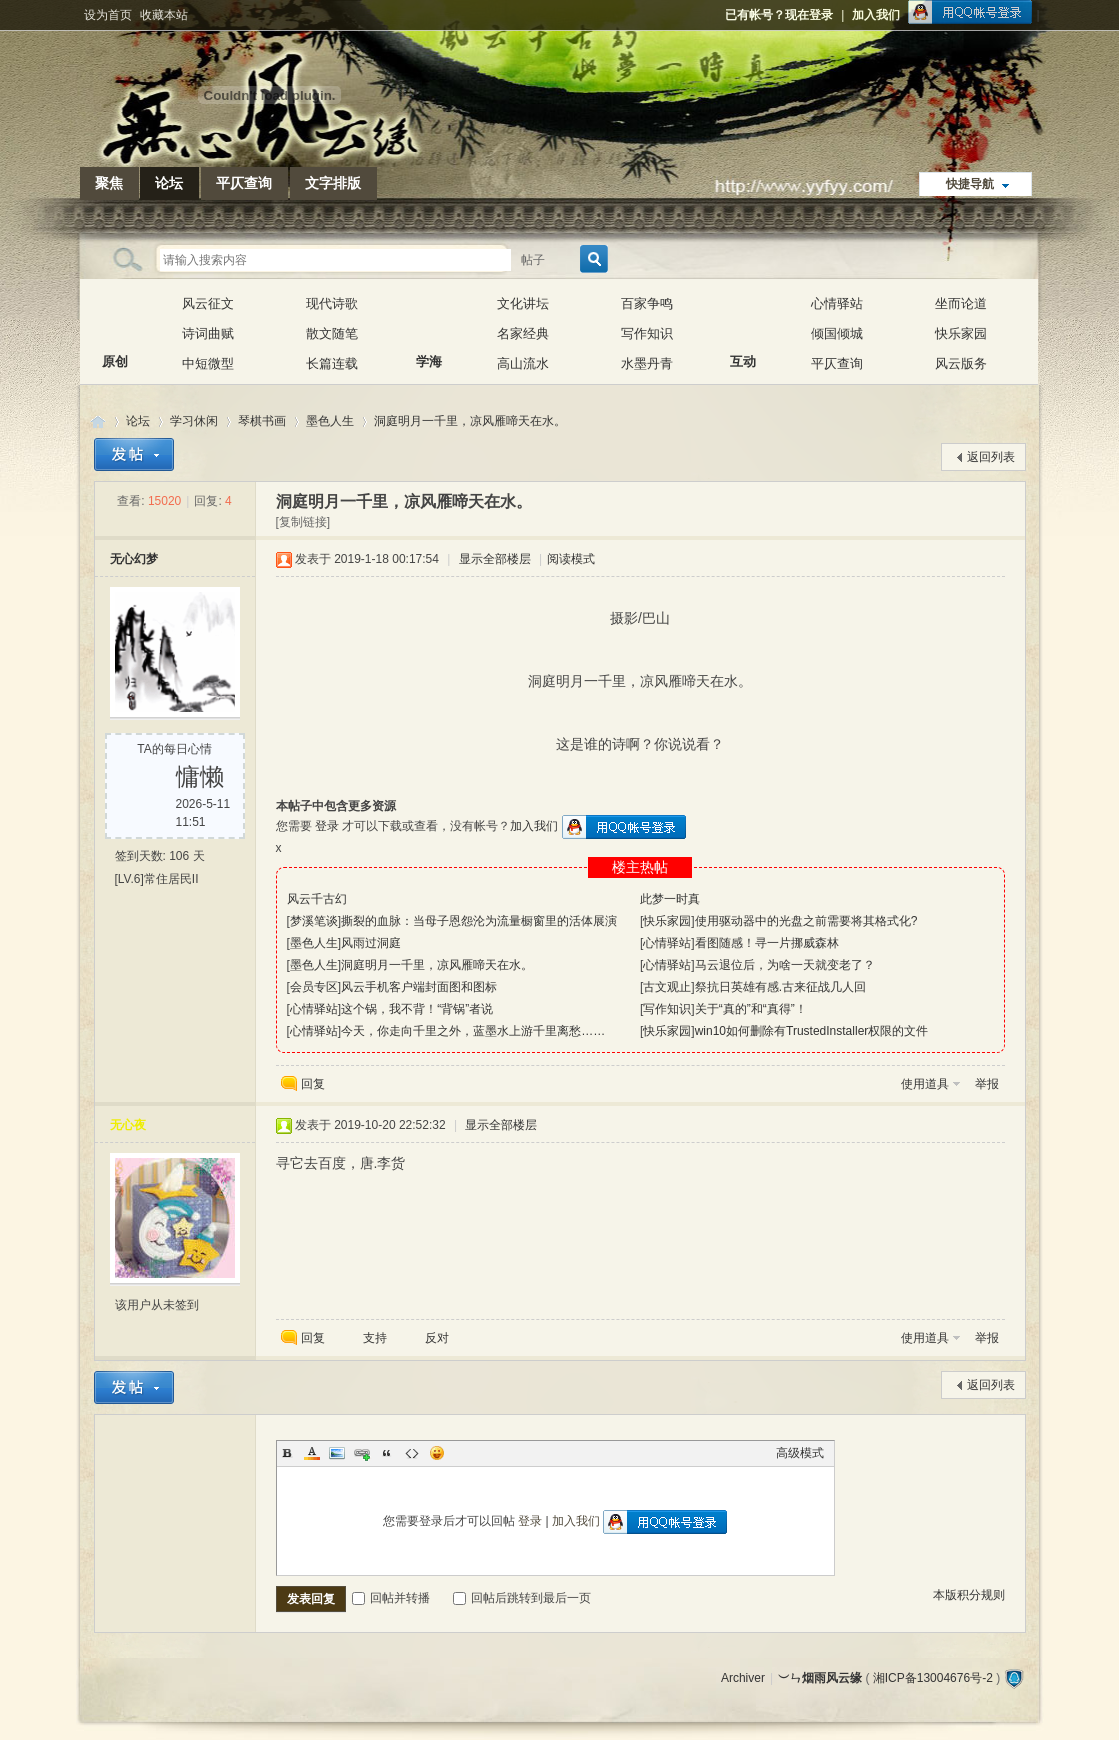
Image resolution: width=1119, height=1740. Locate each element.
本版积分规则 (969, 1595)
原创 (115, 319)
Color (312, 1453)
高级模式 (800, 1453)
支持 (376, 1338)
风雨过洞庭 (371, 943)
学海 (429, 319)
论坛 (169, 183)
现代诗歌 (332, 303)
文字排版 (333, 183)
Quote (387, 1453)
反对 (437, 1338)
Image (337, 1453)
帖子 (533, 260)
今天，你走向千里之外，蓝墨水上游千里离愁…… (473, 1031)
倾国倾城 (837, 333)
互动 (743, 319)
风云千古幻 (317, 899)
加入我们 (876, 15)
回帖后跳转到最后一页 (522, 1598)
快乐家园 (961, 333)
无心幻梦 (134, 559)
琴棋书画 (262, 421)
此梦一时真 (670, 899)
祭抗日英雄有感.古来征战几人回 (780, 987)
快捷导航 (970, 184)
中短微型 (208, 363)
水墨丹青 (647, 363)
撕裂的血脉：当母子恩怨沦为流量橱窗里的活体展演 (479, 921)
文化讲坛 (523, 303)
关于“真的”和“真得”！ (751, 1009)
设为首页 (108, 15)
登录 (327, 826)
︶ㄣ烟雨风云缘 (98, 421)
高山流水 (523, 363)
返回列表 (991, 457)
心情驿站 (837, 303)
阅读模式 (571, 559)
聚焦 (109, 183)
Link (362, 1453)
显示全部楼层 (495, 559)
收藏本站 (164, 15)
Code (412, 1453)
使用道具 (925, 1084)
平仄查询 (244, 183)
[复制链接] (303, 522)
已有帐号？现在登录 (779, 15)
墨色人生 (330, 421)
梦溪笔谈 (314, 921)
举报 (987, 1084)
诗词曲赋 (208, 333)
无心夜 (128, 1125)
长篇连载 (332, 363)
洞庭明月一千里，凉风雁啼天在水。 (470, 421)
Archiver (743, 1678)
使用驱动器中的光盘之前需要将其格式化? (806, 921)
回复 (313, 1084)
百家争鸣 (647, 303)
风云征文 (208, 303)
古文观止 (667, 987)
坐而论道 (961, 303)
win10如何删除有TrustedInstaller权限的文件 (812, 1031)
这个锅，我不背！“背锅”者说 (417, 1009)
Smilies (437, 1453)
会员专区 (314, 987)
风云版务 (961, 363)
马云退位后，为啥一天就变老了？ (785, 965)
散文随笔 (332, 333)
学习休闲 (194, 421)
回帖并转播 (391, 1598)
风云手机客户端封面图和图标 (419, 987)
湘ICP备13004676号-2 (933, 1678)
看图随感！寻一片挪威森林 (767, 943)
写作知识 (647, 333)
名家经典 (523, 333)
